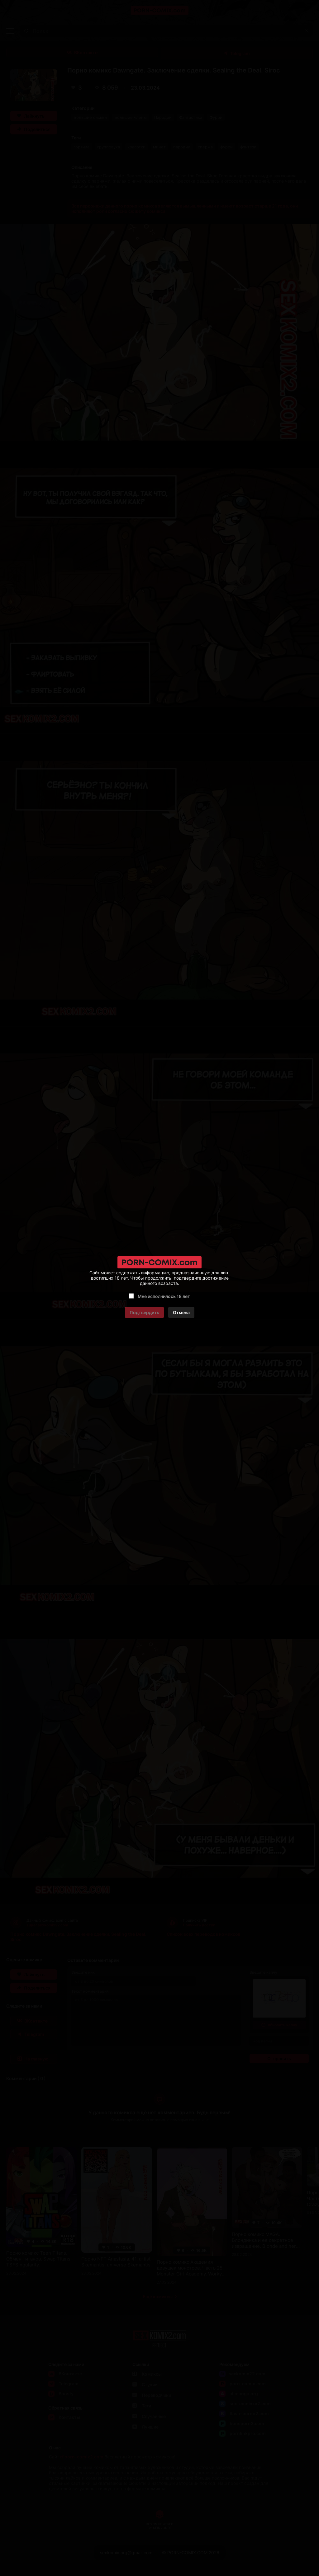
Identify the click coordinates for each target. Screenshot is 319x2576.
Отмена (181, 1312)
